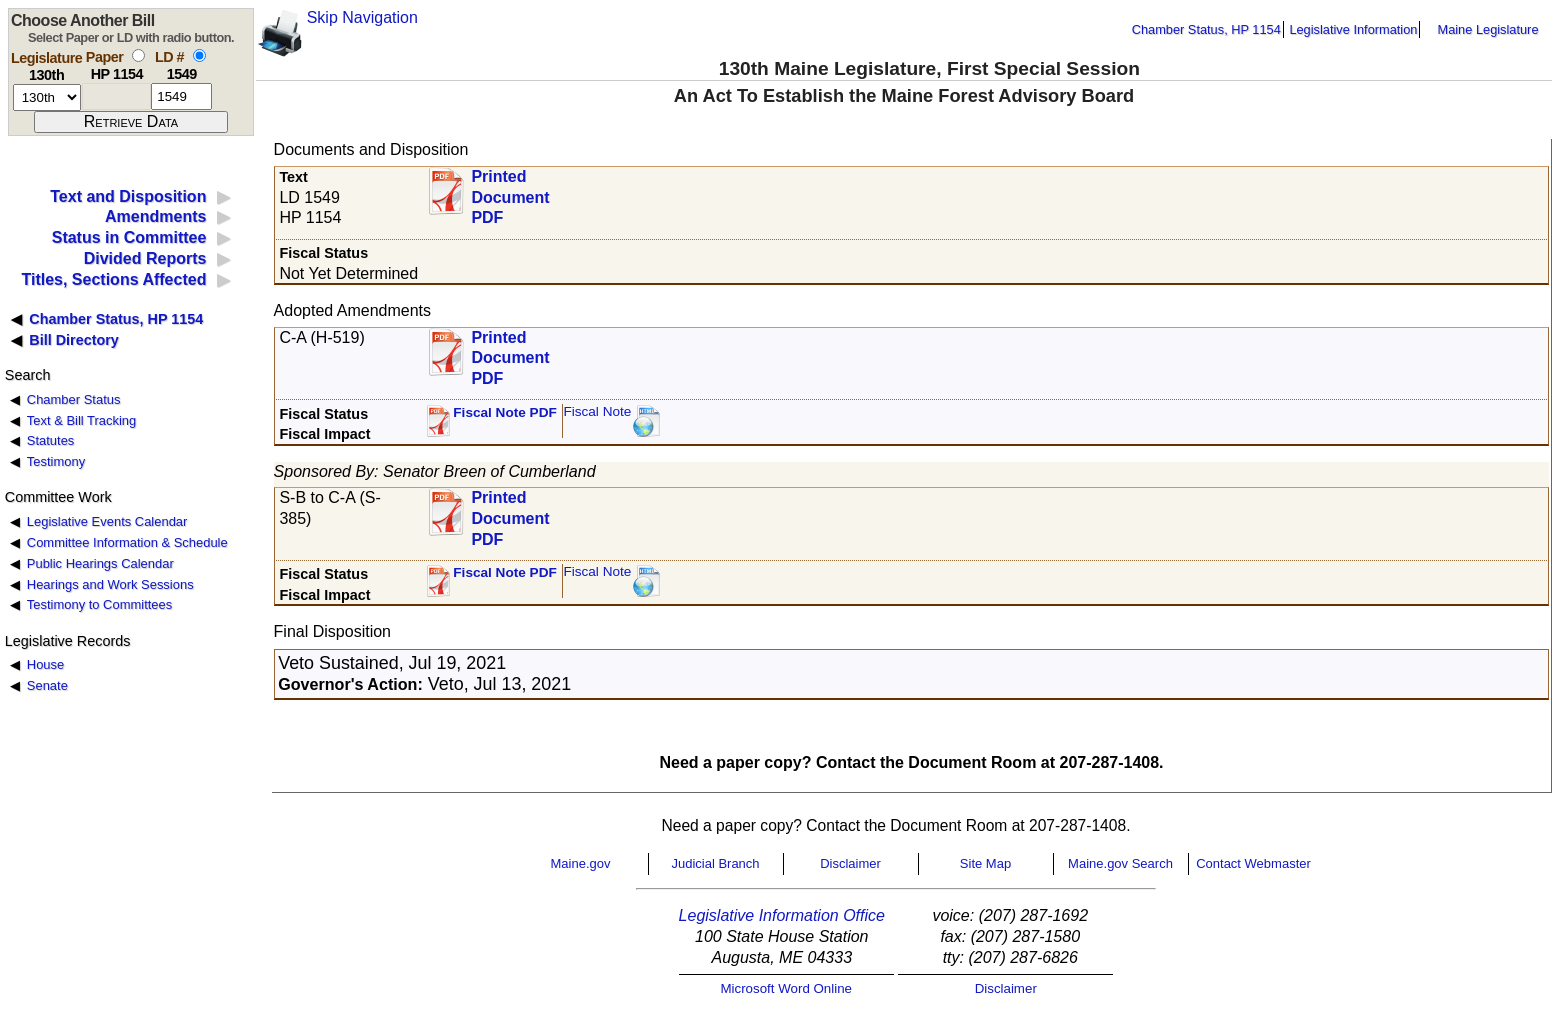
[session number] (47, 97)
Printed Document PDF (510, 191)
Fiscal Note (597, 411)
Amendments (155, 216)
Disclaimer (850, 863)
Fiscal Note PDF (505, 412)
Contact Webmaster (1253, 863)
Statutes (51, 440)
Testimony (56, 461)
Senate (47, 685)
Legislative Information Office (782, 915)
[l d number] (181, 96)
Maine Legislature (1487, 29)
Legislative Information (1353, 29)
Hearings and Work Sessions (110, 584)
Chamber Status (74, 399)
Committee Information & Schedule (127, 542)
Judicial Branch (715, 863)
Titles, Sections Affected (113, 279)
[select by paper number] (138, 55)
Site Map (985, 863)
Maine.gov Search (1120, 863)
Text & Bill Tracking (81, 420)
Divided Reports (145, 258)
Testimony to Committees (99, 604)
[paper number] (116, 96)
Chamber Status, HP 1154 (1206, 29)
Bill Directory (74, 340)
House (45, 664)
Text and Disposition (128, 196)
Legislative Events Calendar (107, 521)
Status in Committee (129, 237)
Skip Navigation (362, 17)
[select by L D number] (199, 55)
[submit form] (131, 122)
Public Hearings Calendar (100, 563)
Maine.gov (581, 863)
